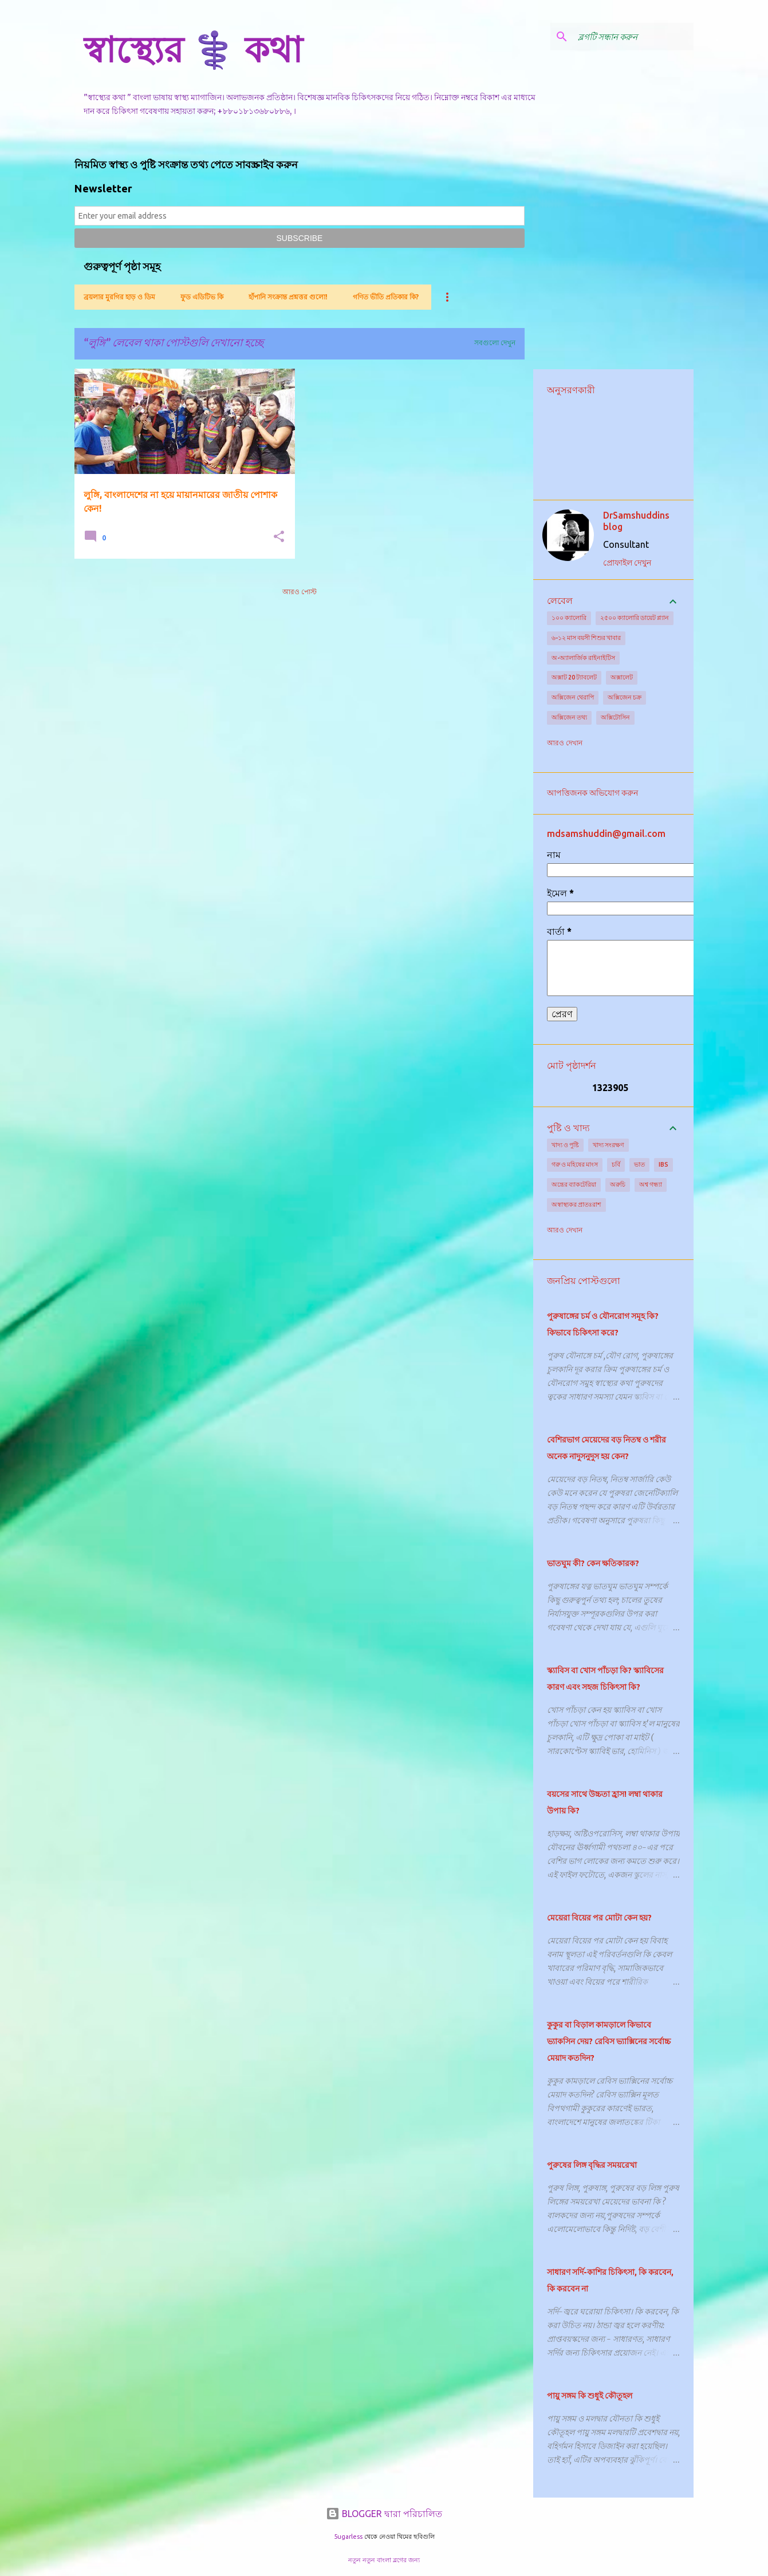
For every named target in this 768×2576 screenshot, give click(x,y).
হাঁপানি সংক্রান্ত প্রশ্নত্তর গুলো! (288, 297)
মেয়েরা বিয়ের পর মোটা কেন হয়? (599, 1917)
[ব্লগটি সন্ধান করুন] (633, 36)
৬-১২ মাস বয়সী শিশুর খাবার (586, 637)
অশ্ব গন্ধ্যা (650, 1184)
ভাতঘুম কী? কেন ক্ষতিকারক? (593, 1563)
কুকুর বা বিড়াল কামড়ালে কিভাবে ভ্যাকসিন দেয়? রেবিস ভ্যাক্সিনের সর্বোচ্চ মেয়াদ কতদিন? (609, 2041)
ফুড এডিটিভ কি (201, 297)
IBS (663, 1164)
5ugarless (348, 2536)
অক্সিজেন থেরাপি (573, 697)
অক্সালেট (622, 677)
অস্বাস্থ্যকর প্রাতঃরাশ (576, 1204)
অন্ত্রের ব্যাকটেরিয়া (574, 1184)
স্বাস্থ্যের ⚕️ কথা (193, 49)
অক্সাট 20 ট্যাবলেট (574, 677)
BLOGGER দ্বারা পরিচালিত (384, 2513)
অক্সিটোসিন (615, 717)
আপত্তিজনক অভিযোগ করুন (592, 793)
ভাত (639, 1164)
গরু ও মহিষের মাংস (575, 1164)
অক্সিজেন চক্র (624, 697)
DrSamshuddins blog (636, 521)
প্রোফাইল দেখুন (627, 562)
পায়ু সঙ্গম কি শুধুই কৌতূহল (589, 2395)
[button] (279, 537)
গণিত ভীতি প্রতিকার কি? (386, 297)
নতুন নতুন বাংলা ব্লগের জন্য (384, 2560)
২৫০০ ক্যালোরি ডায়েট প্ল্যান (634, 617)
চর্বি (616, 1164)
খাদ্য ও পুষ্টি (565, 1144)
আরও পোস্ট (299, 591)
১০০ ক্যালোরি (569, 617)
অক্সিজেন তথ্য (569, 717)
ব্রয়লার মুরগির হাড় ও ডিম (119, 297)
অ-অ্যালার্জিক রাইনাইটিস (583, 657)
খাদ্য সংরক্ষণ (608, 1144)
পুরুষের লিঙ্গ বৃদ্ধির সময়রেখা (592, 2165)
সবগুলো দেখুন (494, 342)
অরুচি (617, 1184)
